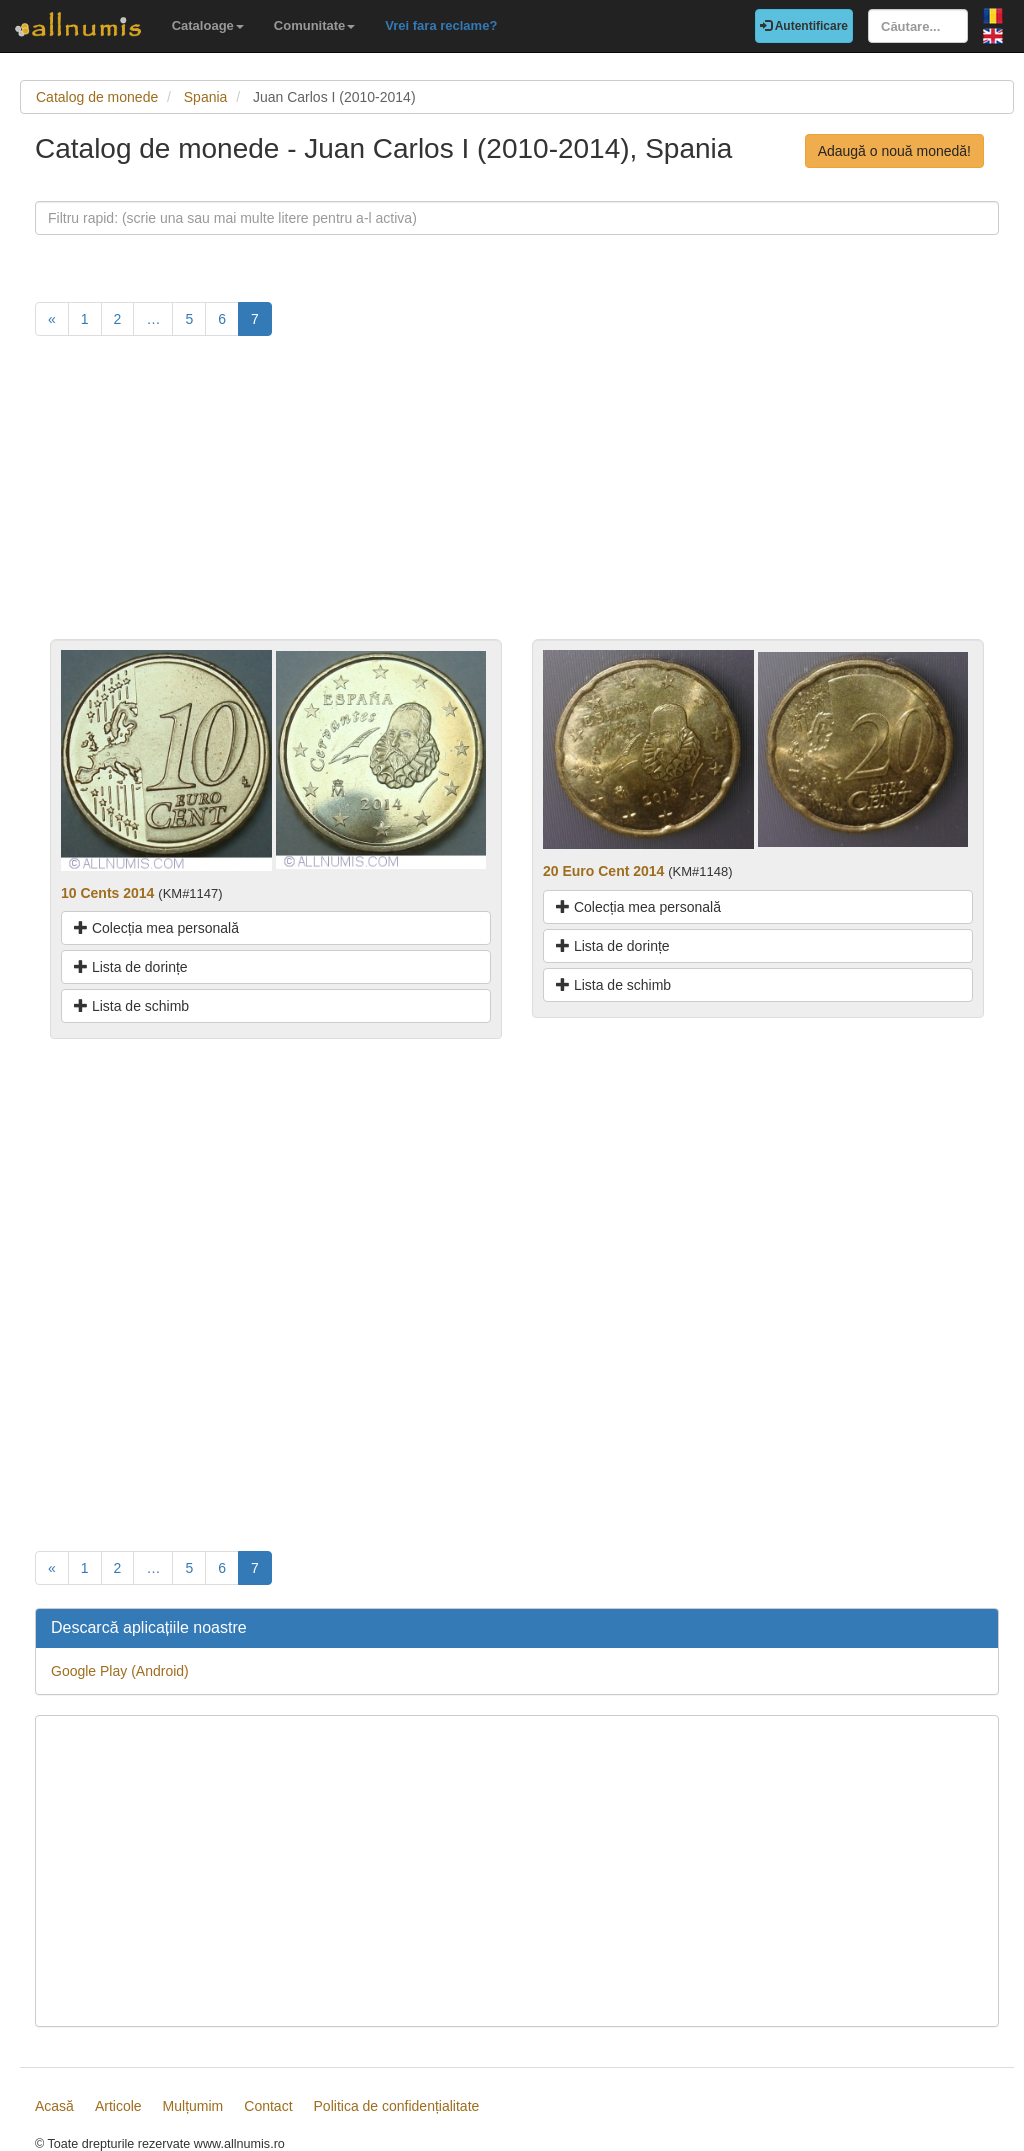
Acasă (54, 2106)
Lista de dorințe (131, 967)
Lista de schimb (131, 1006)
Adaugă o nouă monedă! (894, 151)
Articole (118, 2106)
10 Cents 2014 (107, 893)
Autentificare (804, 26)
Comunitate (315, 25)
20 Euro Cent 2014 (603, 871)
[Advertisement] (517, 499)
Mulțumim (193, 2106)
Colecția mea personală (156, 928)
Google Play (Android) (120, 1671)
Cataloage (208, 25)
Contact (268, 2106)
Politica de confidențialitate (397, 2106)
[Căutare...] (918, 26)
